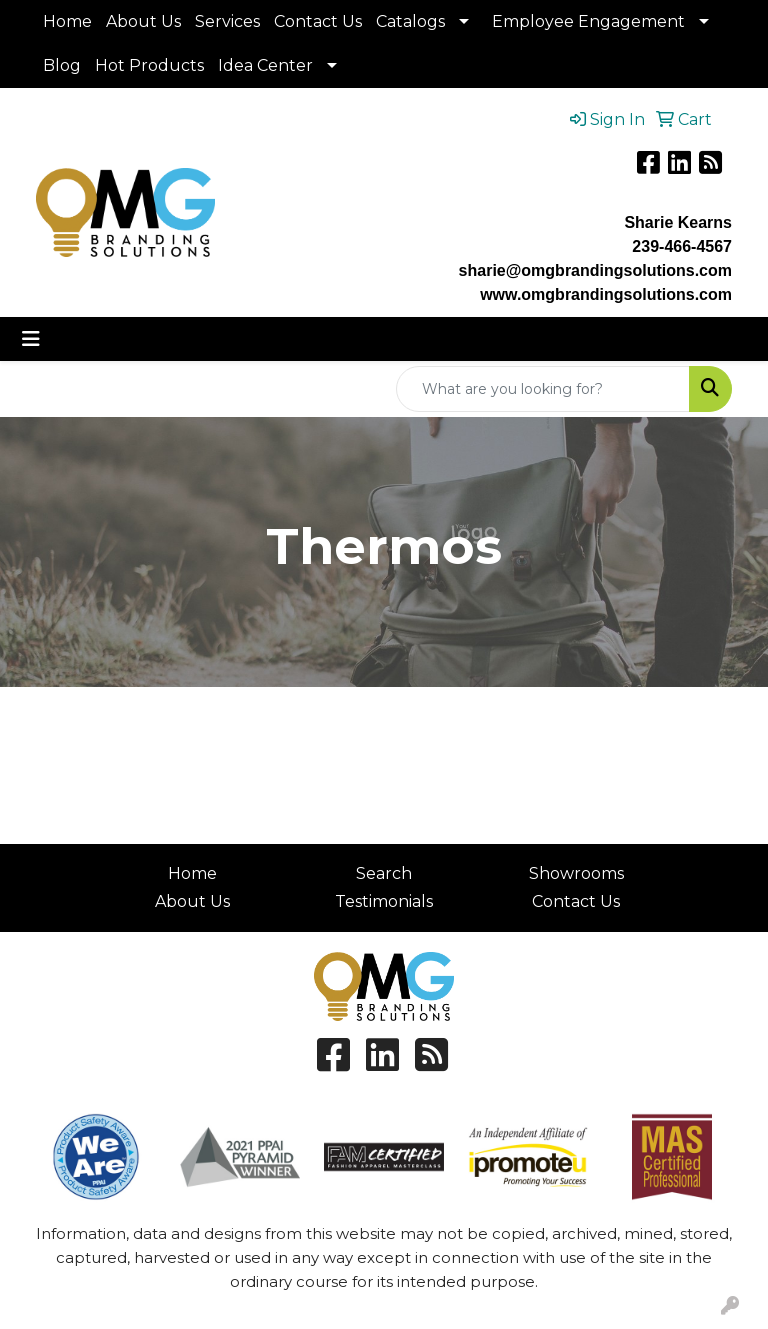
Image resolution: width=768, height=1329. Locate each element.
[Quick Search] (543, 389)
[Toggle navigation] (31, 339)
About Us (143, 21)
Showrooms (576, 873)
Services (227, 21)
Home (67, 21)
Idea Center (265, 65)
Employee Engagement (588, 21)
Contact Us (318, 21)
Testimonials (384, 901)
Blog (62, 65)
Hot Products (149, 65)
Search (384, 873)
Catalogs (410, 21)
